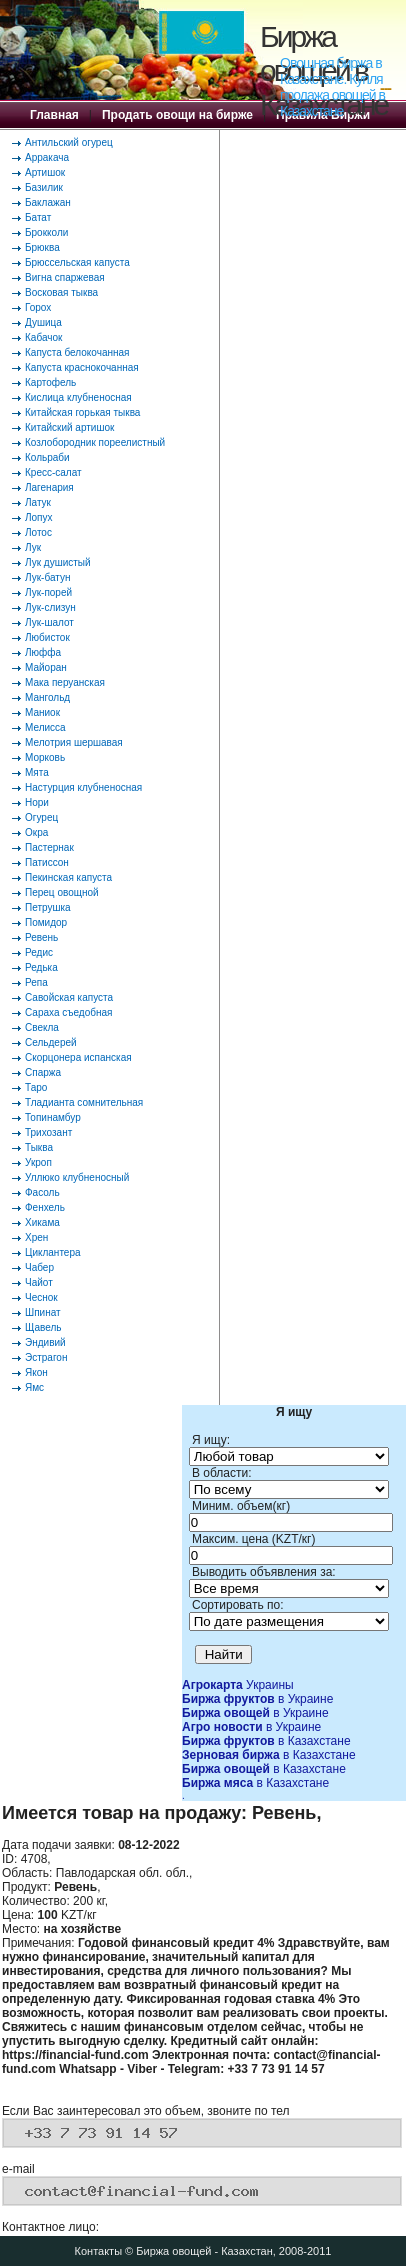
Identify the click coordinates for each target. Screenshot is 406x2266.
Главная (54, 115)
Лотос (38, 532)
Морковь (45, 757)
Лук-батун (47, 577)
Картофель (50, 382)
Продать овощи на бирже (177, 115)
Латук (38, 502)
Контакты (99, 2251)
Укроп (38, 1162)
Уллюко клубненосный (77, 1177)
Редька (41, 967)
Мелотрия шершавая (74, 742)
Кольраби (47, 457)
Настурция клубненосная (83, 787)
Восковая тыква (61, 292)
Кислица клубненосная (78, 397)
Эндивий (45, 1342)
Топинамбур (53, 1117)
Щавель (43, 1327)
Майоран (46, 667)
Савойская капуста (69, 997)
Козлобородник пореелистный (95, 442)
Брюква (42, 247)
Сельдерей (51, 1042)
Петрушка (48, 907)
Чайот (39, 1282)
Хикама (42, 1222)
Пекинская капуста (68, 877)
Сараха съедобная (68, 1012)
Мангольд (47, 697)
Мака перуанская (65, 682)
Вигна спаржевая (65, 277)
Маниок (42, 712)
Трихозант (48, 1132)
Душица (43, 322)
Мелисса (45, 727)
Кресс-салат (53, 472)
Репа (36, 982)
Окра (36, 832)
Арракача (47, 157)
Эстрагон (46, 1357)
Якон (36, 1372)
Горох (38, 307)
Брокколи (46, 232)
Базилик (44, 187)
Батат (38, 217)
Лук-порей (48, 592)
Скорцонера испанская (78, 1057)
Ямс (34, 1387)
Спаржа (43, 1072)
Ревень (41, 937)
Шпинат (43, 1312)
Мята (37, 772)
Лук (33, 547)
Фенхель (45, 1207)
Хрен (36, 1237)
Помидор (46, 922)
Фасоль (42, 1192)
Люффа (43, 652)
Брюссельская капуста (77, 262)
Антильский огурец (69, 142)
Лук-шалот (49, 622)
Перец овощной (62, 892)
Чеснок (41, 1297)
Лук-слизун (50, 607)
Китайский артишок (69, 427)
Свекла (42, 1027)
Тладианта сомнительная (84, 1102)
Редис (39, 952)
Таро (36, 1087)
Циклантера (53, 1252)
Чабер (39, 1267)
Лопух (39, 517)
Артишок (45, 172)
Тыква (39, 1147)
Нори (37, 802)
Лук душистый (58, 562)
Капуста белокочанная (77, 352)
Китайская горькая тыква (82, 412)
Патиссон (47, 862)
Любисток (47, 637)
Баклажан (48, 202)
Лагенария (49, 487)
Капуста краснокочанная (82, 367)
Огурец (41, 817)
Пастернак (49, 847)
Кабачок (43, 337)
